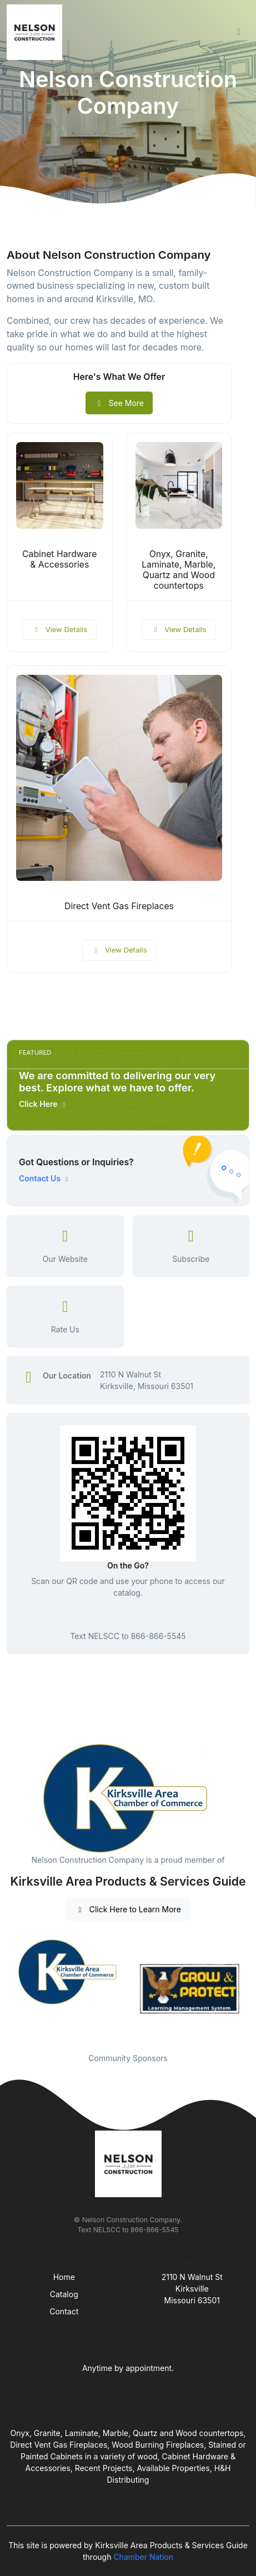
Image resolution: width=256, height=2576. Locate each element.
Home (64, 2277)
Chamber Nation (143, 2557)
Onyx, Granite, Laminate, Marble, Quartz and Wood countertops (178, 570)
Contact (63, 2311)
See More (119, 403)
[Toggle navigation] (238, 32)
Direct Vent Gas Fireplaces (119, 906)
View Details (59, 629)
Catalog (64, 2294)
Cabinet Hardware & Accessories (59, 559)
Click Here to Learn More (128, 1909)
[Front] (37, 32)
